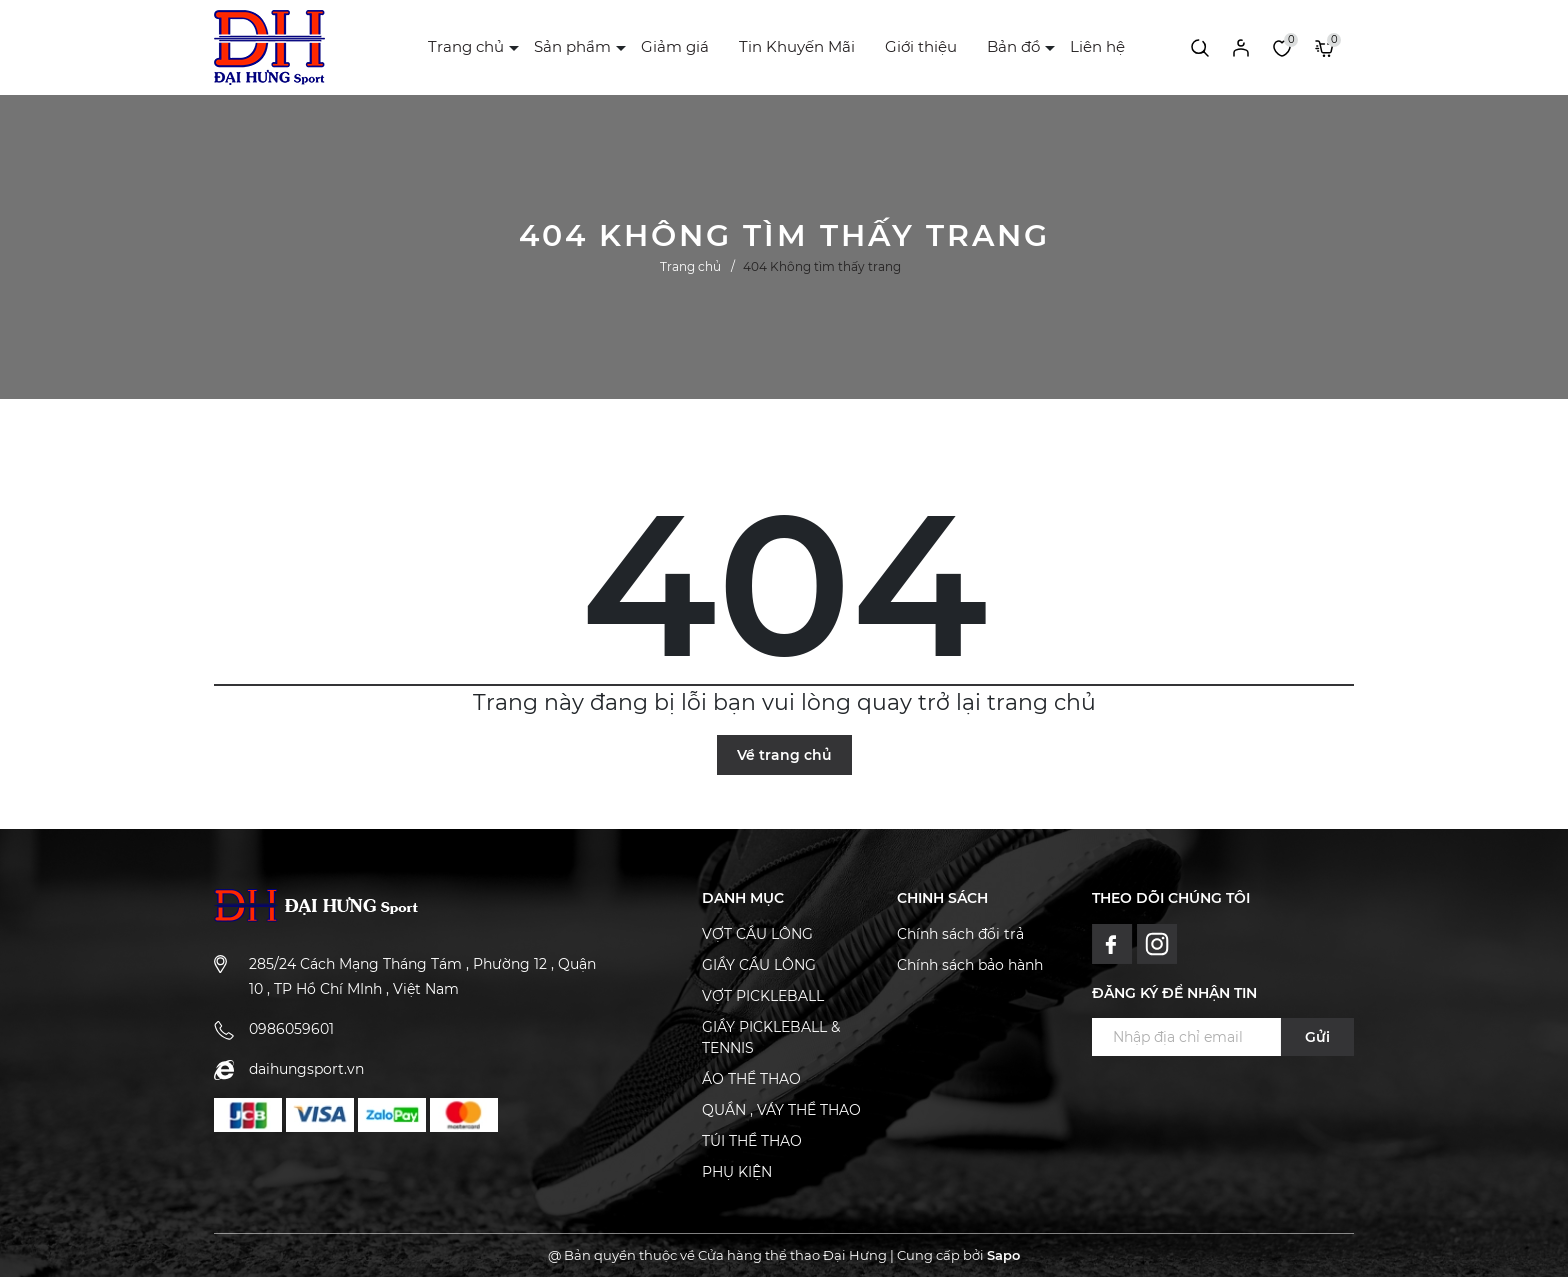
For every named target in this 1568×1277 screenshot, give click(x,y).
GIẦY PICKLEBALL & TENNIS (771, 1037)
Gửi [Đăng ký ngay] (1317, 1037)
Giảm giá (675, 46)
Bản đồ (1013, 46)
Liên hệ (1097, 46)
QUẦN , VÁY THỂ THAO (781, 1110)
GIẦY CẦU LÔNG (759, 965)
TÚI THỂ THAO (752, 1141)
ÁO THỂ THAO (751, 1079)
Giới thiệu (921, 46)
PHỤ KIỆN (737, 1172)
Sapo (1003, 1255)
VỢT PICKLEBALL (763, 996)
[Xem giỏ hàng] (1324, 47)
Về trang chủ (784, 755)
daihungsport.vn (306, 1069)
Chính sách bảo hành (970, 965)
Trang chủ (466, 46)
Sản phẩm (572, 46)
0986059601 (291, 1029)
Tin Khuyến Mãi (797, 46)
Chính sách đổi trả (960, 934)
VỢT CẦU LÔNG (757, 934)
